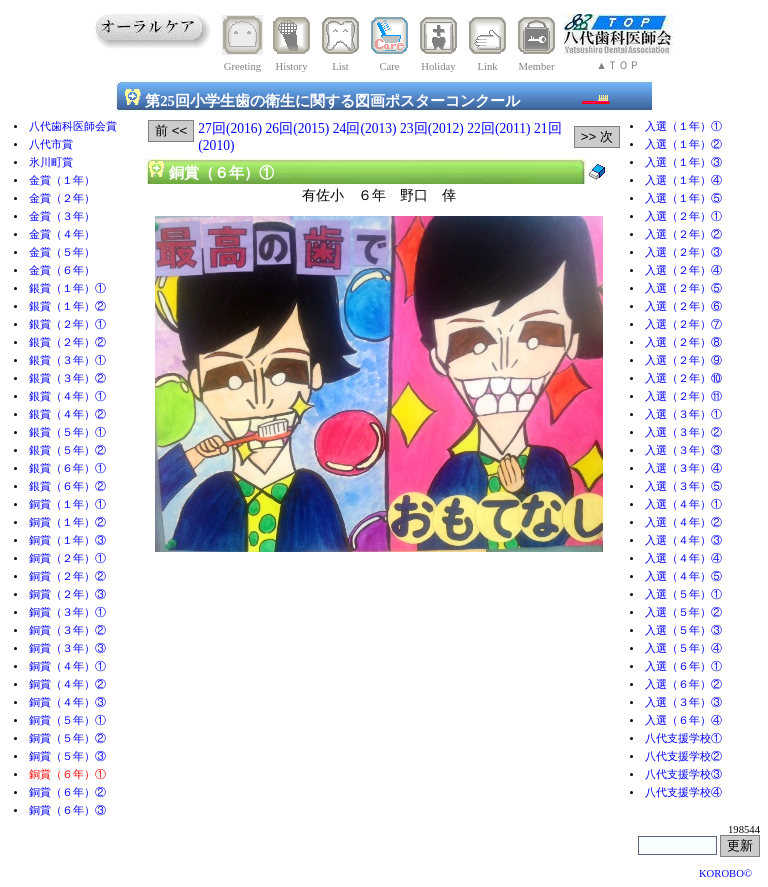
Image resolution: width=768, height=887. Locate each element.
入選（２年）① (683, 216)
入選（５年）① (683, 594)
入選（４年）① (683, 504)
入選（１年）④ (683, 180)
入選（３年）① (683, 414)
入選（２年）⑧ (683, 342)
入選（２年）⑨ (683, 360)
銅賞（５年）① (67, 720)
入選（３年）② (683, 432)
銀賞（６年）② (67, 486)
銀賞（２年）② (67, 342)
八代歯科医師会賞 (73, 126)
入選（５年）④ (683, 648)
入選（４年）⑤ (683, 576)
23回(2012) (432, 128)
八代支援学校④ (683, 792)
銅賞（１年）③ (67, 540)
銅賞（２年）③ (67, 594)
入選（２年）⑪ (683, 396)
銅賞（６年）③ (67, 810)
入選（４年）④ (683, 558)
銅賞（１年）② (67, 522)
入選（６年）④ (683, 720)
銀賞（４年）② (67, 414)
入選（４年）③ (683, 540)
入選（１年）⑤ (683, 198)
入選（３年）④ (683, 468)
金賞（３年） (62, 216)
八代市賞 (51, 144)
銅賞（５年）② (67, 738)
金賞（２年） (62, 198)
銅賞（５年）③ (67, 756)
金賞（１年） (62, 180)
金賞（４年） (62, 234)
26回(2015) (298, 128)
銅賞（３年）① (67, 612)
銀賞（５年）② (67, 450)
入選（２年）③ (683, 252)
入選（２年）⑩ (683, 378)
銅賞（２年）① (67, 558)
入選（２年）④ (683, 270)
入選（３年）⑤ (683, 486)
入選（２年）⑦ (683, 324)
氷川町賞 (51, 162)
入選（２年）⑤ (683, 288)
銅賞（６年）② (67, 792)
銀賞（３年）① (67, 360)
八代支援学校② (683, 756)
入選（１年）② (683, 144)
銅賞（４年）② (67, 684)
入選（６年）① (683, 666)
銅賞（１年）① (67, 504)
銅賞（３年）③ (67, 648)
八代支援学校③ (683, 774)
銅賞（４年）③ (67, 702)
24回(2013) (365, 128)
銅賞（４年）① (67, 666)
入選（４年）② (683, 522)
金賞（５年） (62, 252)
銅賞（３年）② (67, 630)
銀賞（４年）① (67, 396)
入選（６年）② (683, 684)
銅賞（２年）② (67, 576)
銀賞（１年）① (67, 288)
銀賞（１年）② (67, 306)
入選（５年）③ (683, 630)
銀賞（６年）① (67, 468)
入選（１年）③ (683, 162)
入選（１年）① (683, 126)
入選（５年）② (683, 612)
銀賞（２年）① (67, 324)
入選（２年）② (683, 234)
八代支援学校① (683, 738)
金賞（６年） (62, 270)
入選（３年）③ (683, 450)
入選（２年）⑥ (683, 306)
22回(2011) (498, 128)
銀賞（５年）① (67, 432)
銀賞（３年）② (67, 378)
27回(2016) (230, 128)
